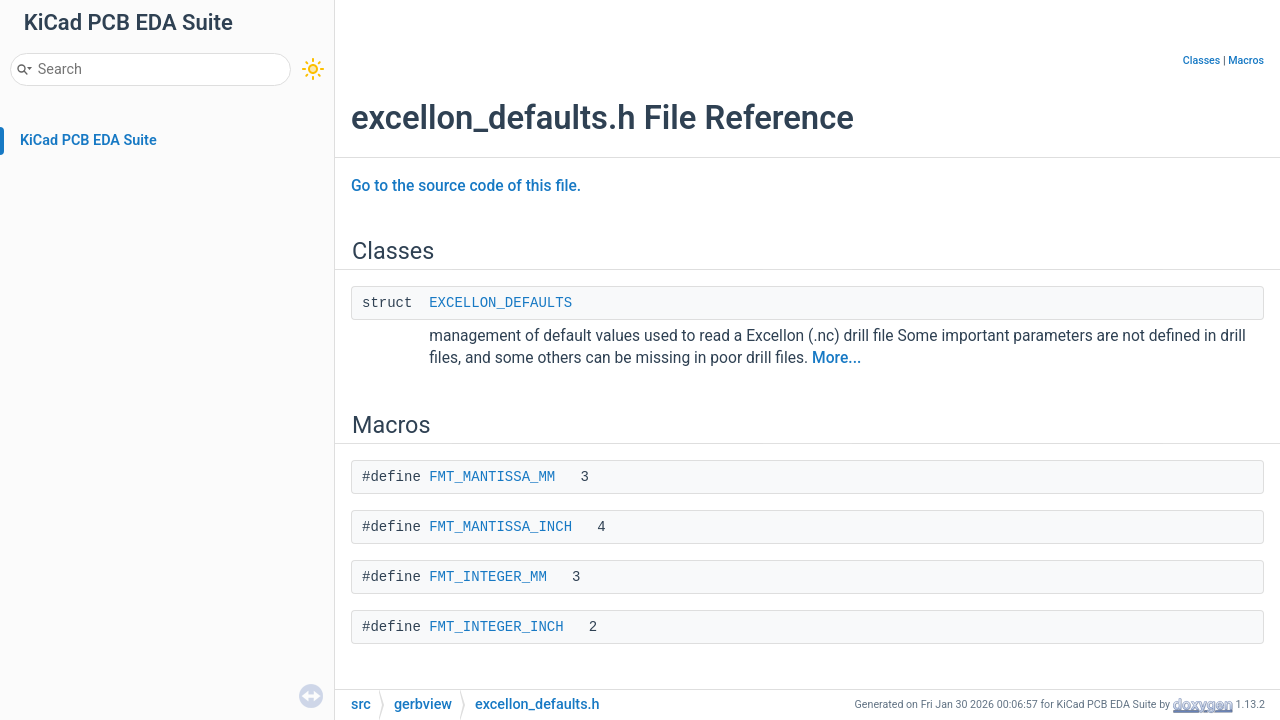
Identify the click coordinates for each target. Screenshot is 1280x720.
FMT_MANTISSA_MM (492, 477)
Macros (1246, 60)
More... (836, 358)
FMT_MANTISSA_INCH (500, 527)
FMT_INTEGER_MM (488, 577)
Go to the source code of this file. (466, 186)
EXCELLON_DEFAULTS (500, 303)
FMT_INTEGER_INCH (496, 627)
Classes (1202, 60)
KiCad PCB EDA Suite (88, 140)
